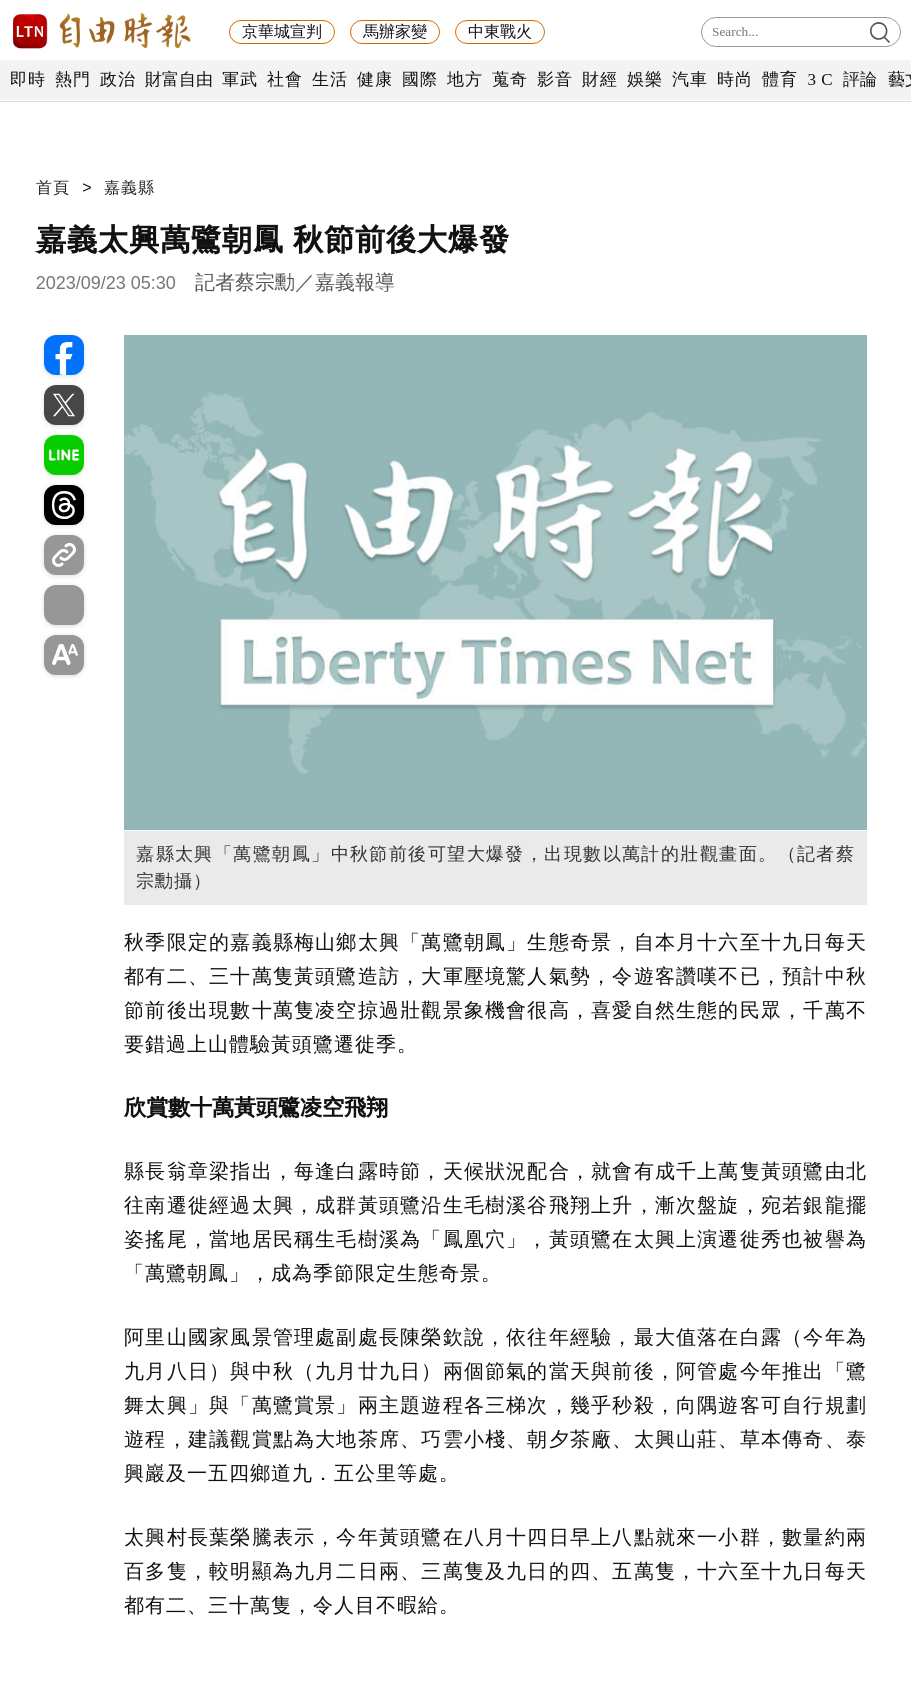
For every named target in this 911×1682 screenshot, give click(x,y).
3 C (820, 79)
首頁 (53, 187)
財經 (599, 79)
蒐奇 (509, 79)
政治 (117, 79)
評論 (860, 79)
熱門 (72, 79)
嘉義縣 (129, 187)
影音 (554, 79)
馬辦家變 (395, 31)
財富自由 (178, 79)
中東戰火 (500, 31)
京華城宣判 (282, 31)
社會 (284, 79)
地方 (464, 79)
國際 (419, 79)
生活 (329, 79)
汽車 (689, 79)
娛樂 (644, 79)
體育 (779, 79)
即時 (27, 79)
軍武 (239, 79)
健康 (374, 79)
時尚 (734, 79)
